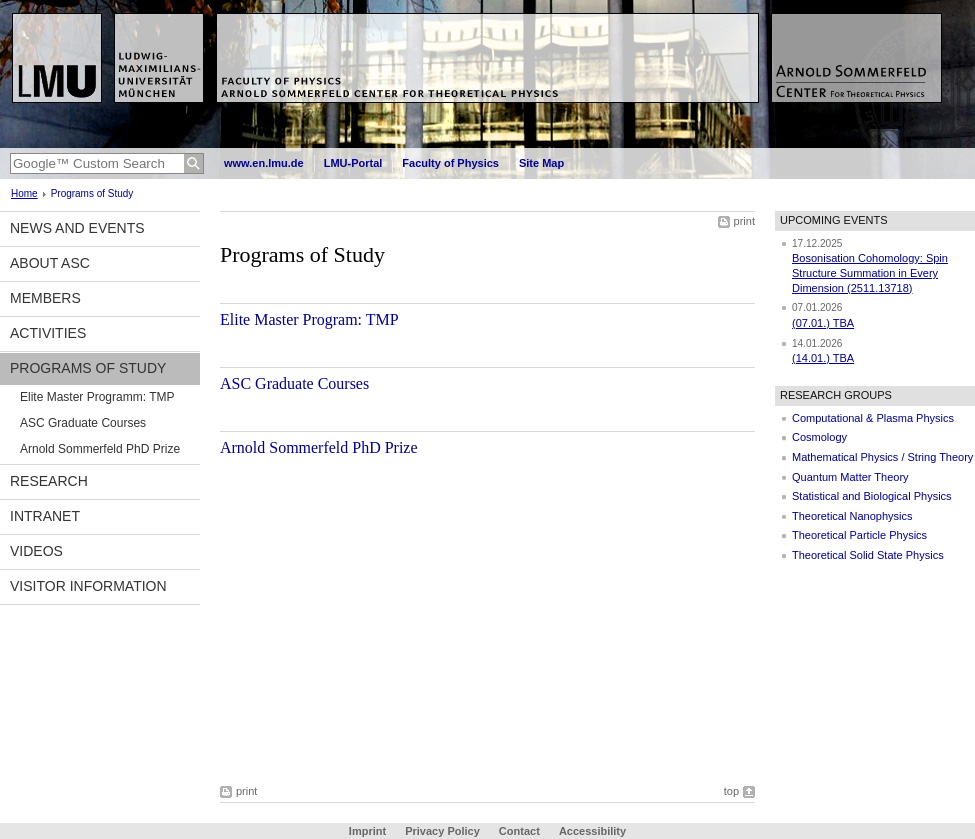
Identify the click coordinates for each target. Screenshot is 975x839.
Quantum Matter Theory (850, 477)
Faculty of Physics (450, 163)
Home (24, 193)
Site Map (541, 163)
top (731, 791)
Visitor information (88, 586)
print (744, 221)
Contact (519, 831)
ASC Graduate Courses (83, 423)
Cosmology (819, 437)
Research (49, 481)
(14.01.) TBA (823, 358)
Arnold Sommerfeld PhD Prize (100, 449)
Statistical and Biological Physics (872, 496)
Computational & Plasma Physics (873, 418)
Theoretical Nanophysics (852, 516)
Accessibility (592, 831)
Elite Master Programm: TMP (97, 397)
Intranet (45, 516)
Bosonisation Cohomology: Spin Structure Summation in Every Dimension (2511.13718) (870, 272)
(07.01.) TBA (823, 323)
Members (45, 298)
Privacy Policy (442, 831)
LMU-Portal (353, 163)
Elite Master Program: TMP (309, 319)
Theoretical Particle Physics (859, 535)
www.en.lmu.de (264, 163)
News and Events (77, 228)
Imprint (367, 831)
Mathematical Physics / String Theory (882, 457)
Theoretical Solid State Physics (868, 555)
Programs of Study (88, 368)
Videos (36, 551)
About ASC (50, 263)
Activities (48, 333)
